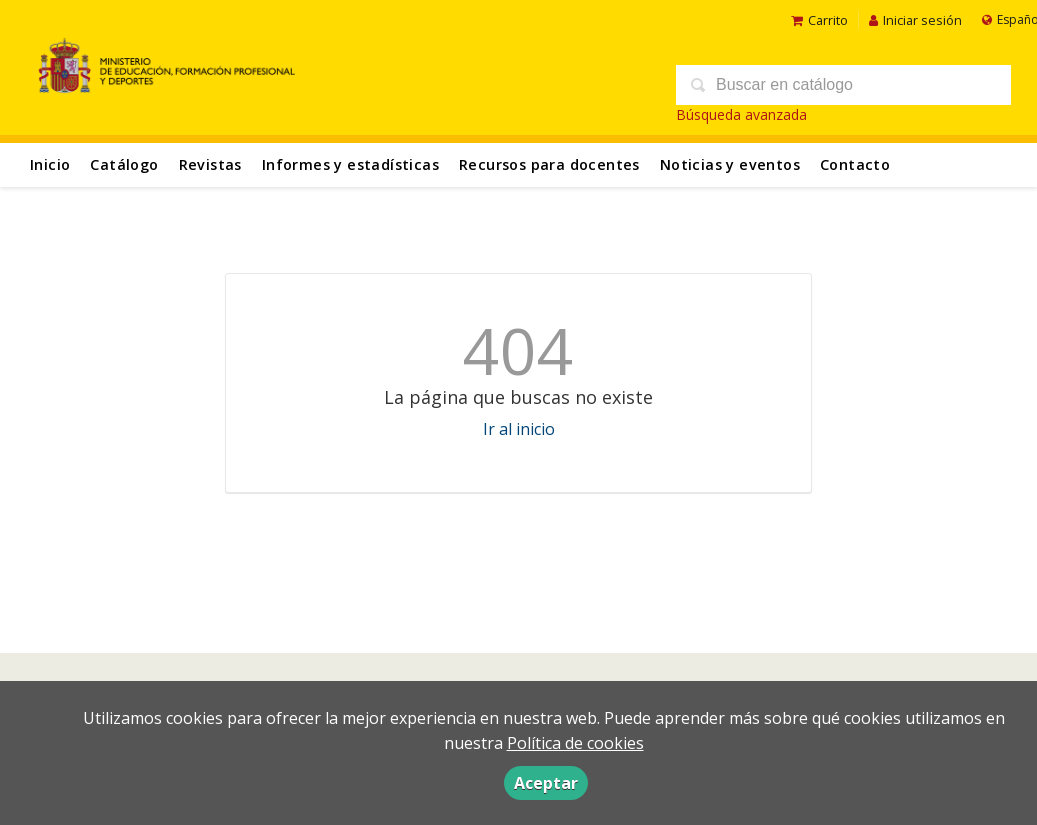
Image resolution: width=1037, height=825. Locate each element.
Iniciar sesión (915, 20)
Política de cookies (575, 743)
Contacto (855, 164)
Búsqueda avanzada (741, 114)
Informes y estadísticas (350, 164)
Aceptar (546, 783)
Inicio (50, 164)
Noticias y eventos (730, 164)
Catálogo (124, 164)
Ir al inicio (519, 429)
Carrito (819, 20)
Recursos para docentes (549, 164)
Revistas (210, 164)
